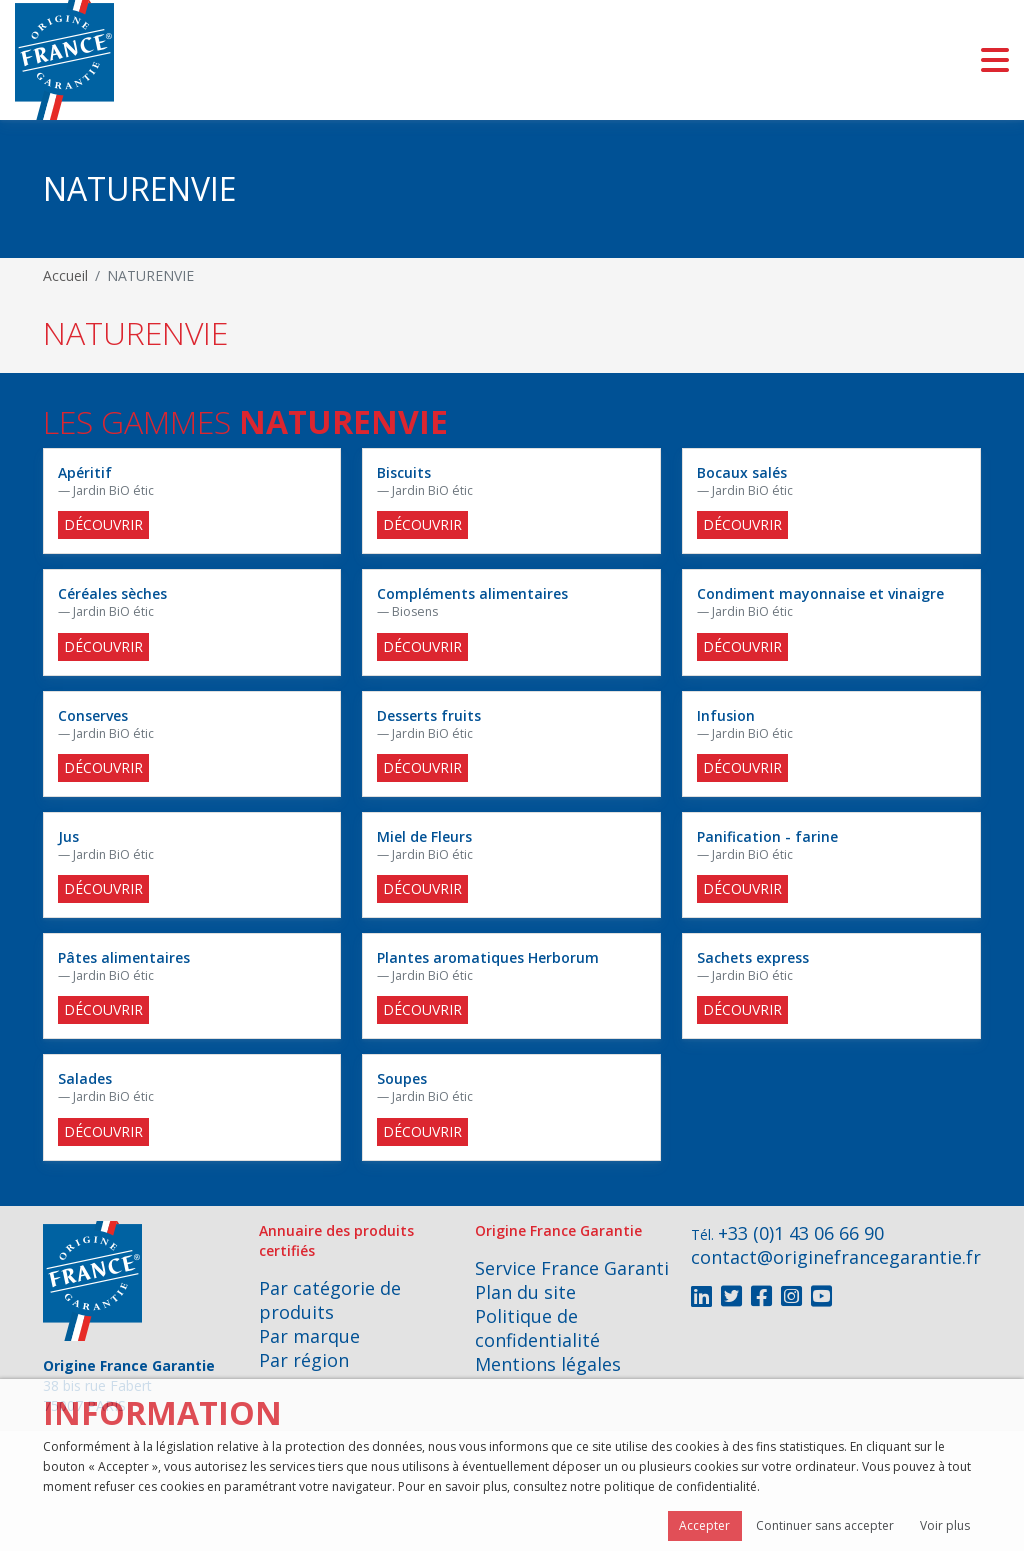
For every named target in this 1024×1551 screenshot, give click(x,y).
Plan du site (525, 1292)
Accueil (65, 275)
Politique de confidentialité (537, 1328)
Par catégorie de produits (330, 1300)
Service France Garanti (572, 1268)
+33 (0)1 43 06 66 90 (801, 1233)
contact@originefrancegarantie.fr (836, 1257)
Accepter (704, 1525)
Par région (304, 1360)
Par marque (309, 1336)
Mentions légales (548, 1364)
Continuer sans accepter (825, 1525)
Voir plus (945, 1525)
